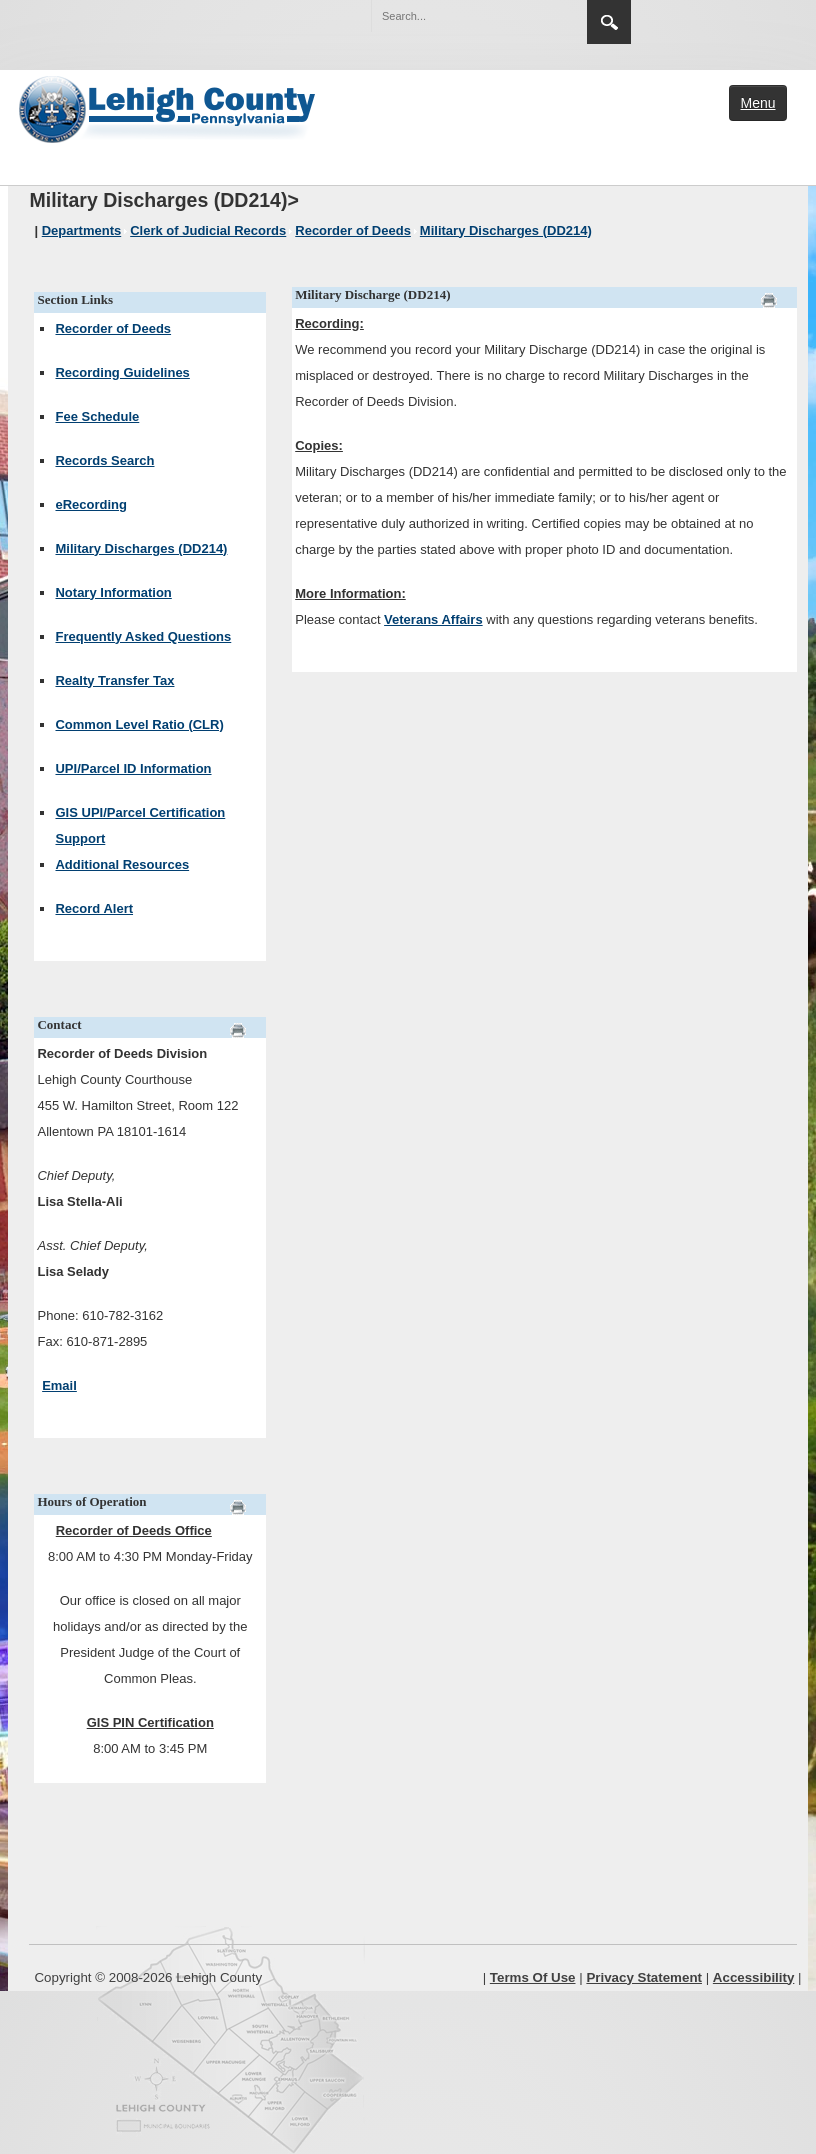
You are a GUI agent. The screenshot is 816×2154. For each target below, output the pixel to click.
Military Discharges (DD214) (141, 548)
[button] (529, 15)
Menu (757, 103)
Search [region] (609, 22)
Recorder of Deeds (113, 328)
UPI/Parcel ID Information (133, 768)
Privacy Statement (644, 1977)
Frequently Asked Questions (143, 636)
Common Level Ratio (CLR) (139, 724)
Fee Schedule (97, 416)
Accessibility (754, 1977)
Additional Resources (122, 864)
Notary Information (113, 592)
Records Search (104, 460)
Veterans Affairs (433, 619)
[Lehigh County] (169, 107)
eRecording (91, 504)
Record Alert (94, 908)
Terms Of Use (533, 1977)
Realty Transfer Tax (114, 680)
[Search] (459, 16)
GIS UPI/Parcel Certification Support (140, 825)
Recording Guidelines (122, 372)
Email (59, 1385)
